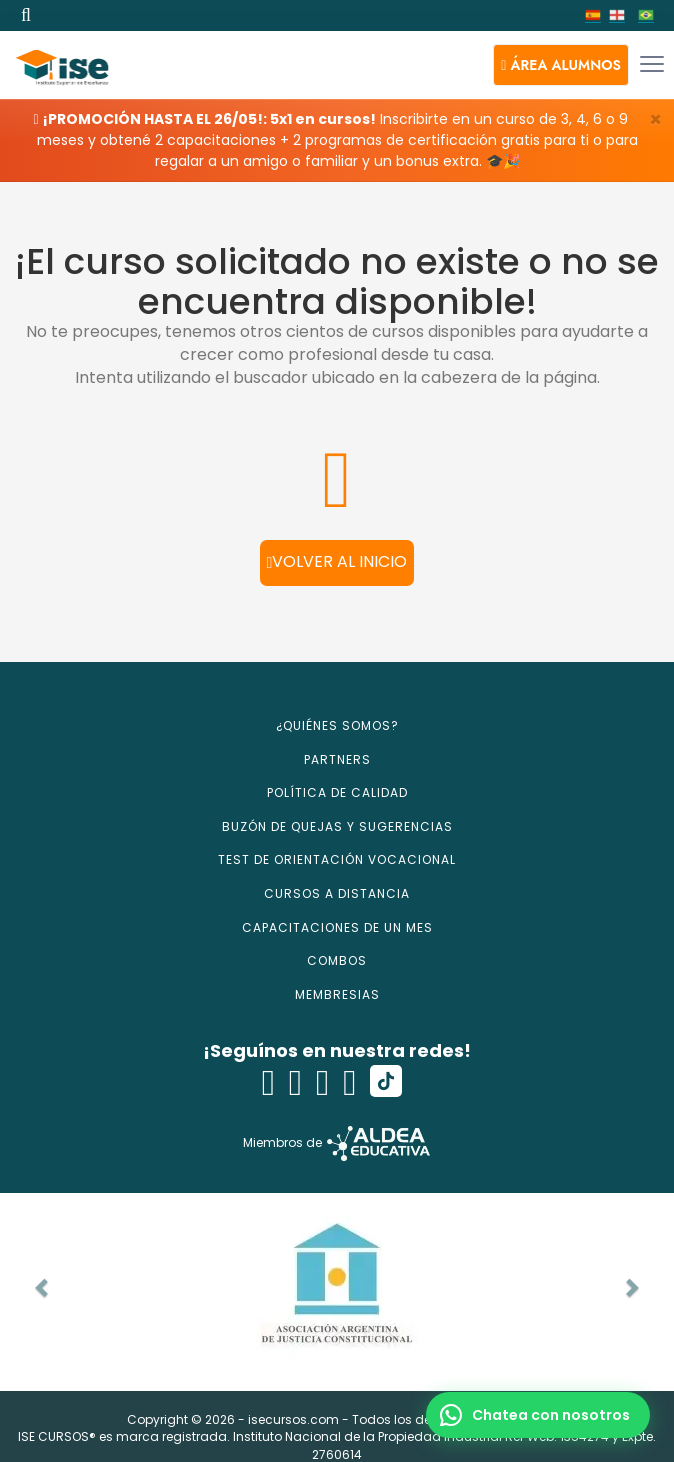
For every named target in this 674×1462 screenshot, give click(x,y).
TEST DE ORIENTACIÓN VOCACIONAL (337, 859)
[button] (561, 65)
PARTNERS (337, 759)
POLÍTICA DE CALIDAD (337, 792)
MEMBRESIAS (337, 994)
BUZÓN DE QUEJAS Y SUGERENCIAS (337, 826)
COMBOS (337, 960)
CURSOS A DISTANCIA (337, 893)
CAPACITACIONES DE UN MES (337, 927)
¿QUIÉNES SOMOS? (337, 725)
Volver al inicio (337, 561)
